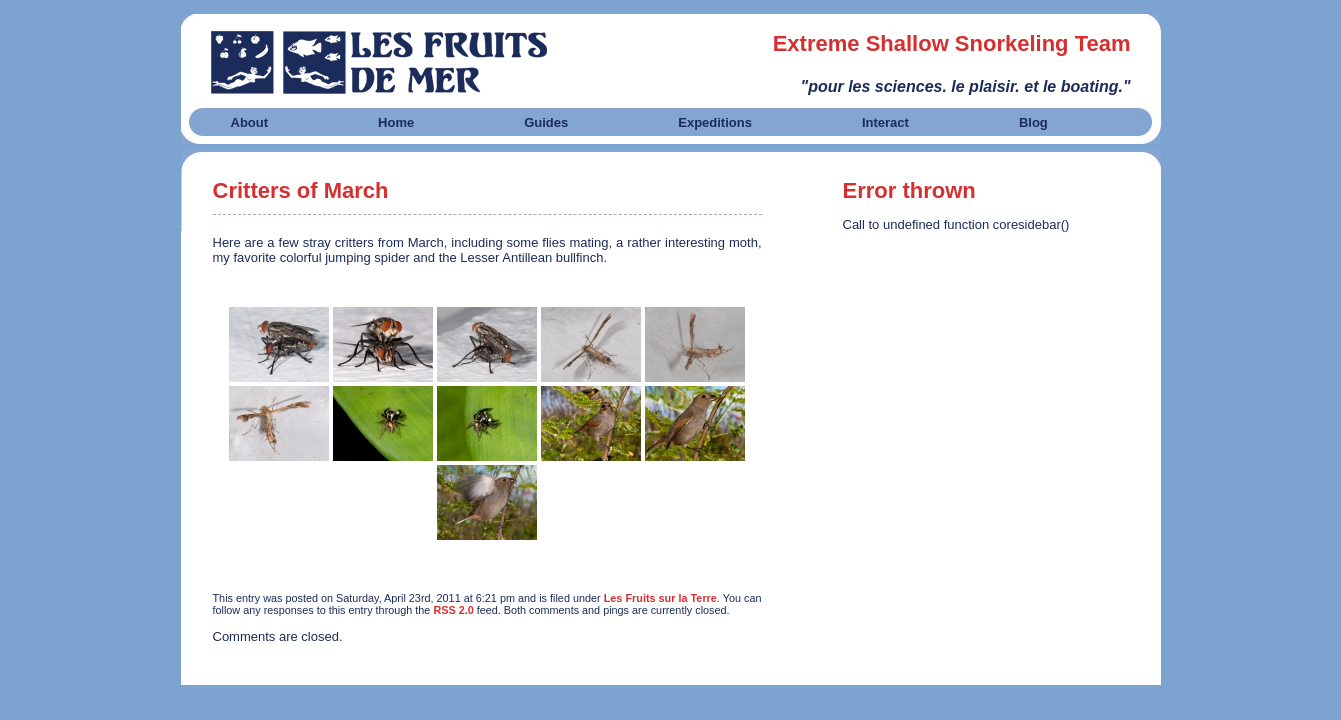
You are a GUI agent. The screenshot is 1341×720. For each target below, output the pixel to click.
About (250, 122)
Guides (546, 122)
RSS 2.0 (453, 610)
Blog (1033, 122)
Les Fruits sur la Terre (660, 598)
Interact (885, 122)
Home (396, 122)
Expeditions (715, 122)
